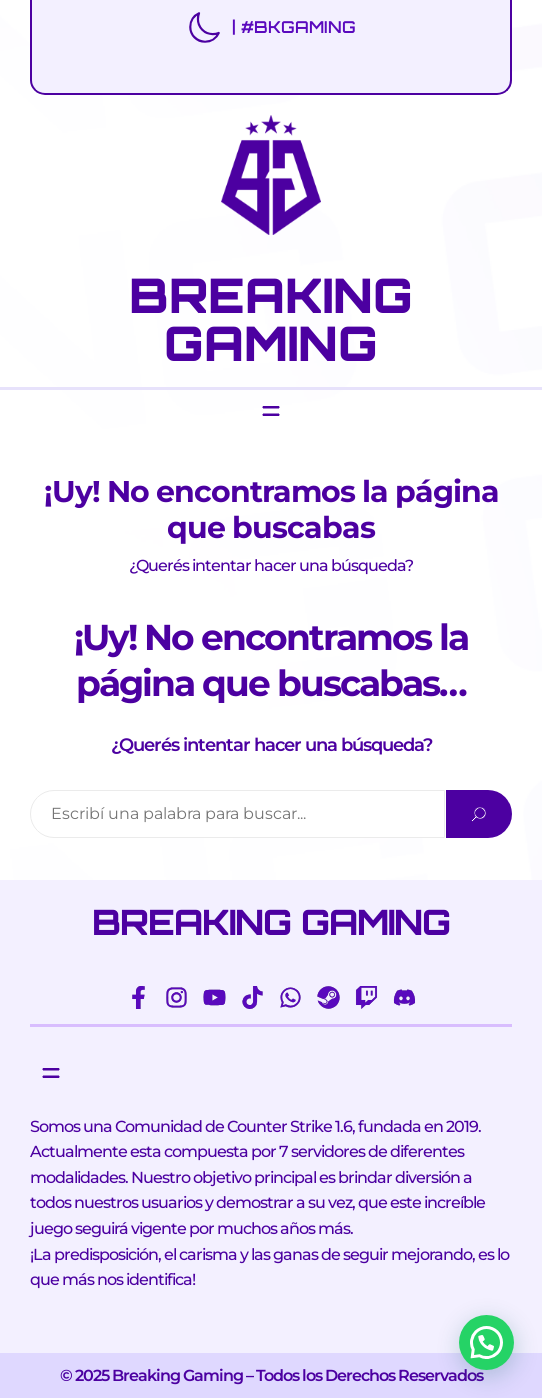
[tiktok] (252, 997)
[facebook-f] (138, 997)
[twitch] (366, 997)
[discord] (404, 997)
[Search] (479, 814)
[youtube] (214, 997)
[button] (486, 1342)
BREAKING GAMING (271, 319)
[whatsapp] (290, 997)
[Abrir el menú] (271, 411)
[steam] (328, 997)
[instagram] (176, 997)
